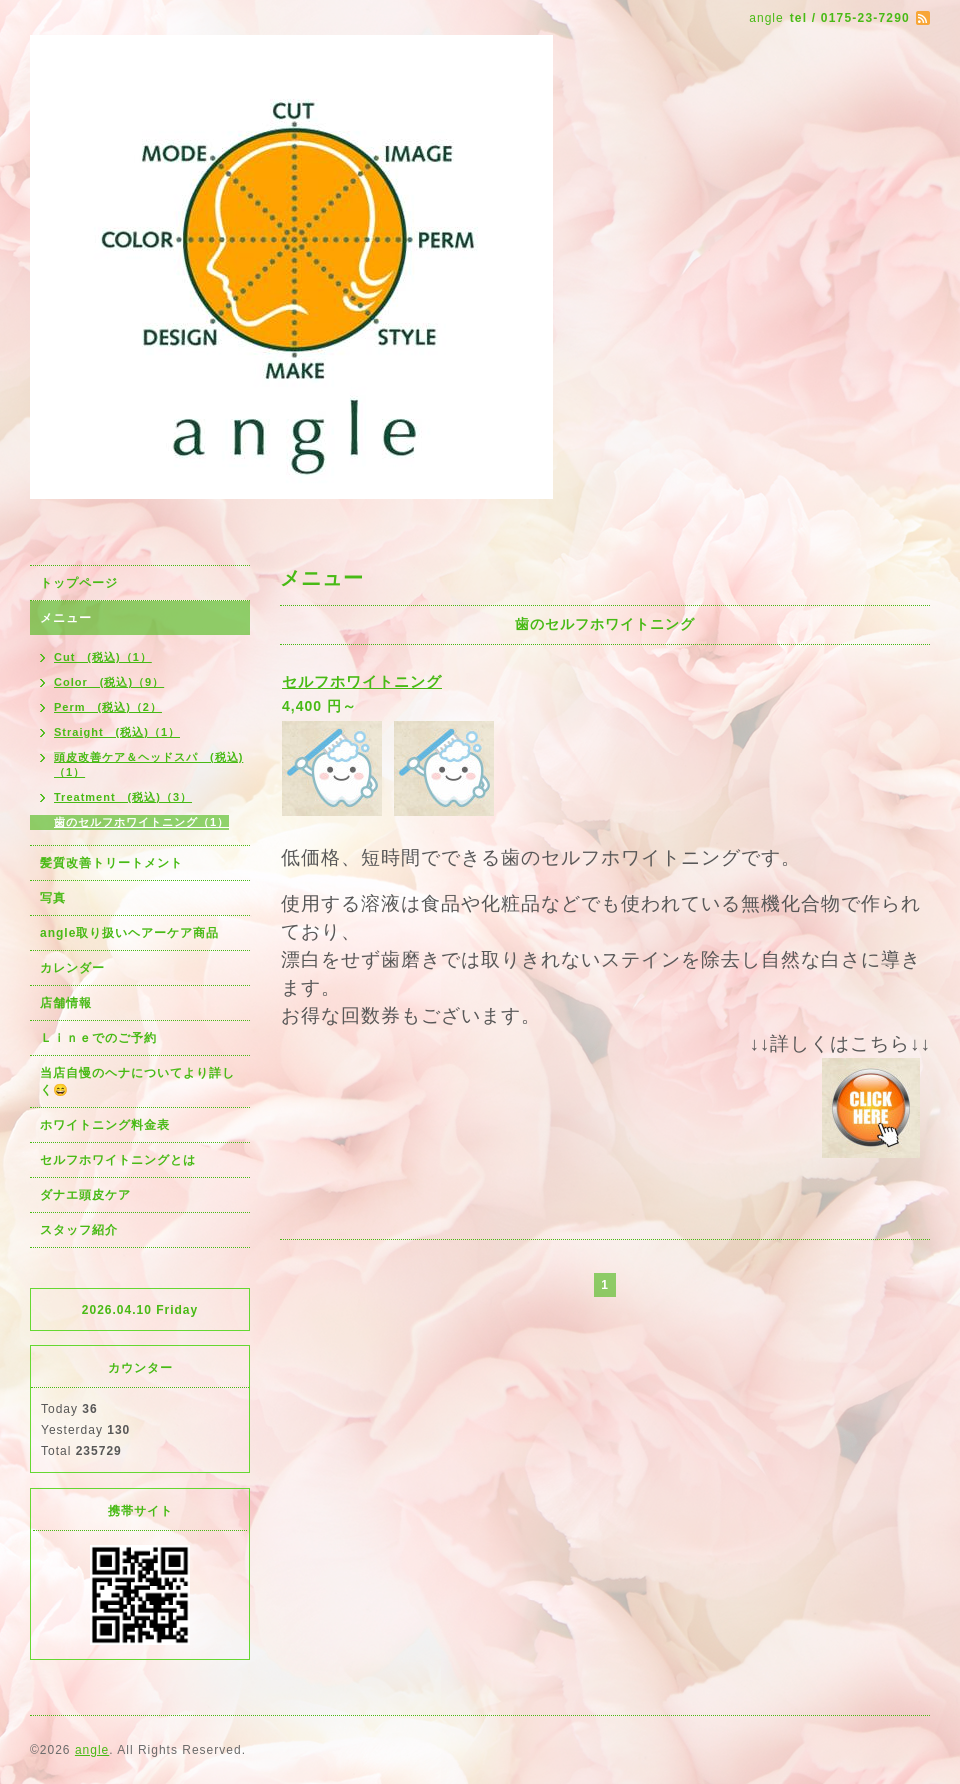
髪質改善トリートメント (111, 863)
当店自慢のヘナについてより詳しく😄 (137, 1081)
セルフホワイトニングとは (118, 1160)
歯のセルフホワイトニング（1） (141, 822)
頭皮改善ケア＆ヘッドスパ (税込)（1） (148, 764)
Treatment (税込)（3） (123, 797)
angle (92, 1750)
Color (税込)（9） (109, 682)
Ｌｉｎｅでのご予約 (98, 1038)
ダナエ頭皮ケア (85, 1195)
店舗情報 (66, 1003)
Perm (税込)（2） (108, 707)
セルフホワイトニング (362, 681)
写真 (53, 898)
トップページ (79, 583)
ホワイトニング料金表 (105, 1125)
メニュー (66, 618)
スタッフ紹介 (79, 1230)
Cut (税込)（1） (103, 657)
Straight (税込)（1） (117, 732)
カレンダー (72, 968)
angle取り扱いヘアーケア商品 (129, 933)
